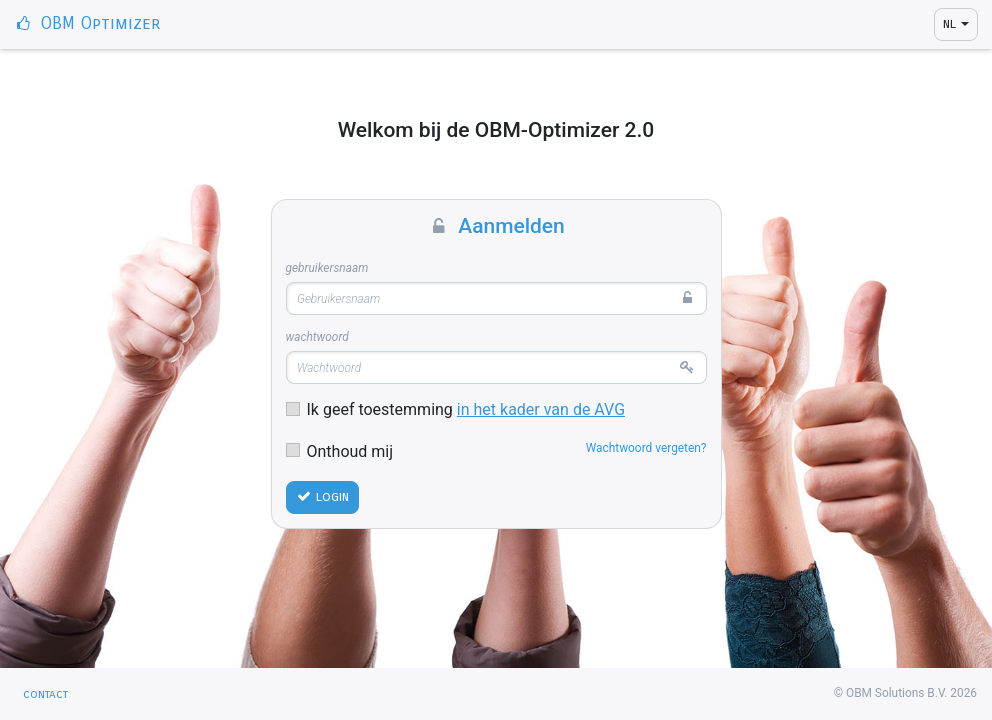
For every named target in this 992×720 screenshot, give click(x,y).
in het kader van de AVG (541, 409)
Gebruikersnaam (327, 268)
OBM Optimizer (87, 23)
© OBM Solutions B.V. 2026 (905, 693)
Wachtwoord (317, 337)
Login (322, 496)
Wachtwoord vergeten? (646, 448)
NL (949, 23)
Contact (45, 694)
